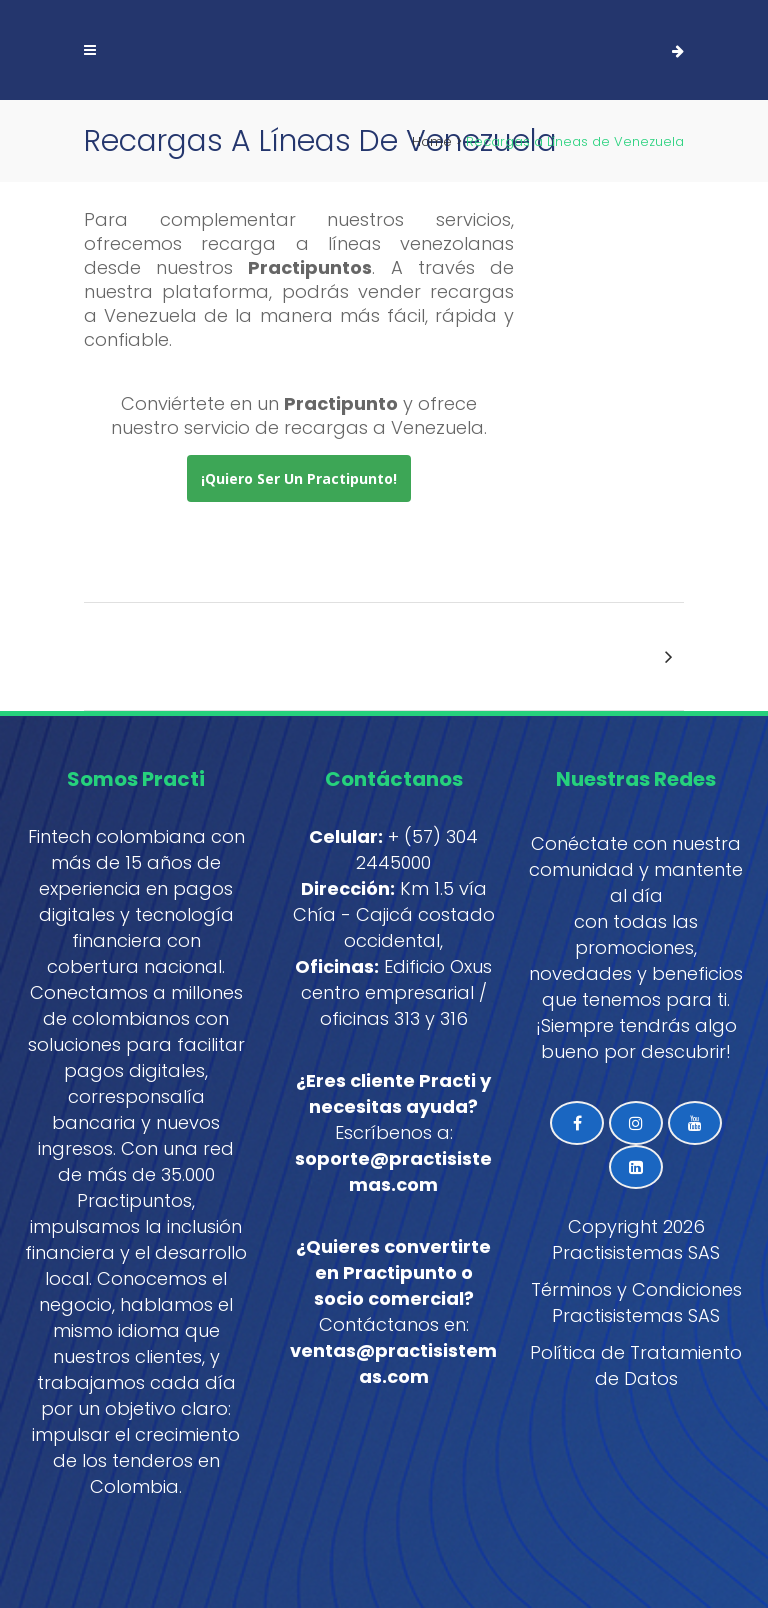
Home (432, 141)
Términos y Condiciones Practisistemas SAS (636, 1302)
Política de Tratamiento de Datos (636, 1365)
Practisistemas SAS (636, 1252)
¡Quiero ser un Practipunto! (299, 478)
